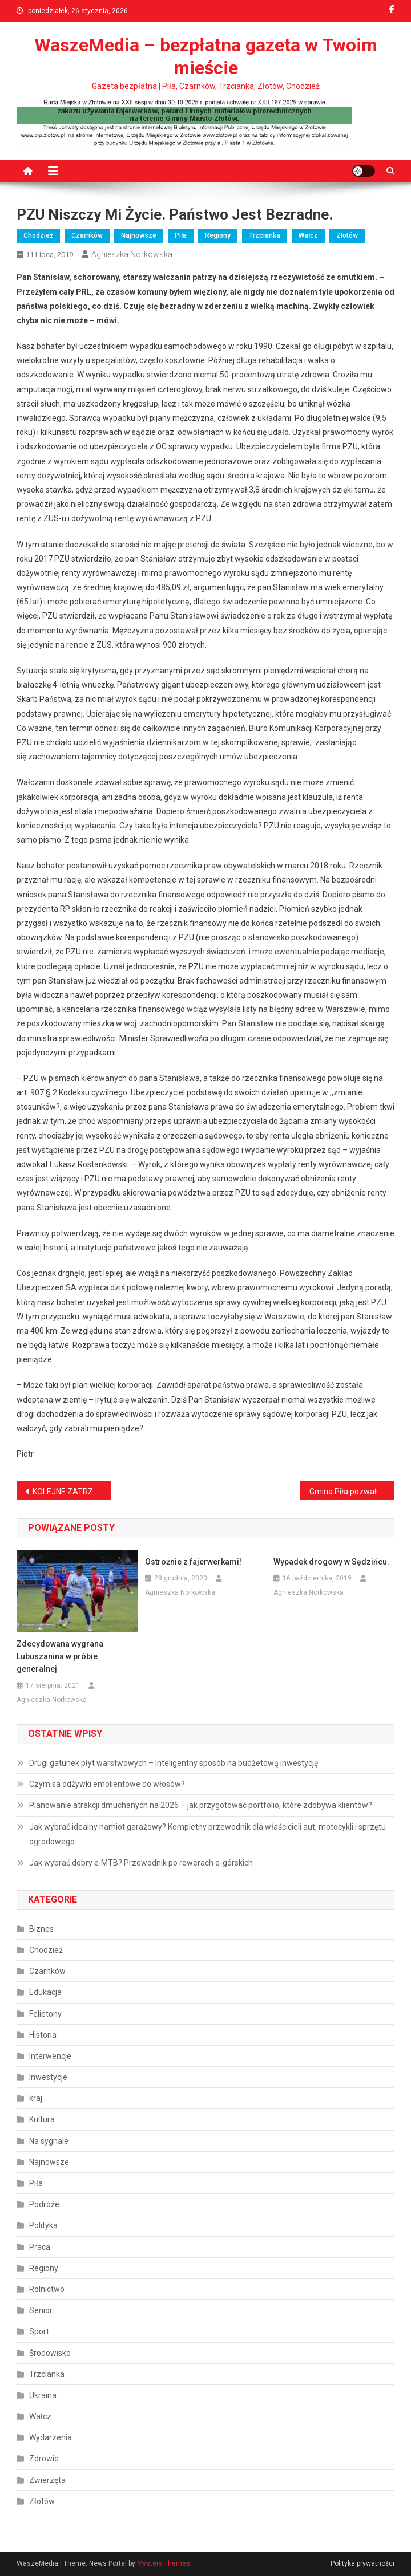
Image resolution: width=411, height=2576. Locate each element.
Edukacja (45, 1992)
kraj (35, 2098)
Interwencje (50, 2056)
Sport (39, 2331)
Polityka (43, 2225)
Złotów (347, 235)
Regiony (218, 235)
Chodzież (38, 235)
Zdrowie (44, 2458)
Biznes (41, 1928)
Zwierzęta (47, 2480)
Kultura (42, 2119)
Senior (41, 2310)
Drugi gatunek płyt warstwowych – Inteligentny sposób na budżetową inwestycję (173, 1763)
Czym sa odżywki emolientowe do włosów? (107, 1784)
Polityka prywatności (362, 2563)
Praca (39, 2247)
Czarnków (87, 235)
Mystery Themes (163, 2563)
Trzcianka (264, 235)
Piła (181, 235)
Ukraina (43, 2395)
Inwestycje (48, 2077)
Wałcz (308, 235)
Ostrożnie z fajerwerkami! (193, 1561)
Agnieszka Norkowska (131, 254)
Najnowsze (138, 235)
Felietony (45, 2013)
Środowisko (50, 2353)
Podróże (44, 2204)
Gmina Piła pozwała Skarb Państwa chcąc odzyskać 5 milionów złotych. (352, 1491)
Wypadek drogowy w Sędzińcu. (331, 1561)
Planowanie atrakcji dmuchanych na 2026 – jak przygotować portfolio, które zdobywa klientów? (200, 1805)
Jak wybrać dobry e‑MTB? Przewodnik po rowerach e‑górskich (141, 1862)
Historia (43, 2034)
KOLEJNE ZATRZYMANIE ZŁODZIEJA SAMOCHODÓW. (72, 1491)
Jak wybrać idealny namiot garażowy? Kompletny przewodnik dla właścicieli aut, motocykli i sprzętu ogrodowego (207, 1834)
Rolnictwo (47, 2289)
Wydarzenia (50, 2437)
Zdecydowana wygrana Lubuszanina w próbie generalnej (60, 1656)
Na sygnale (48, 2141)
